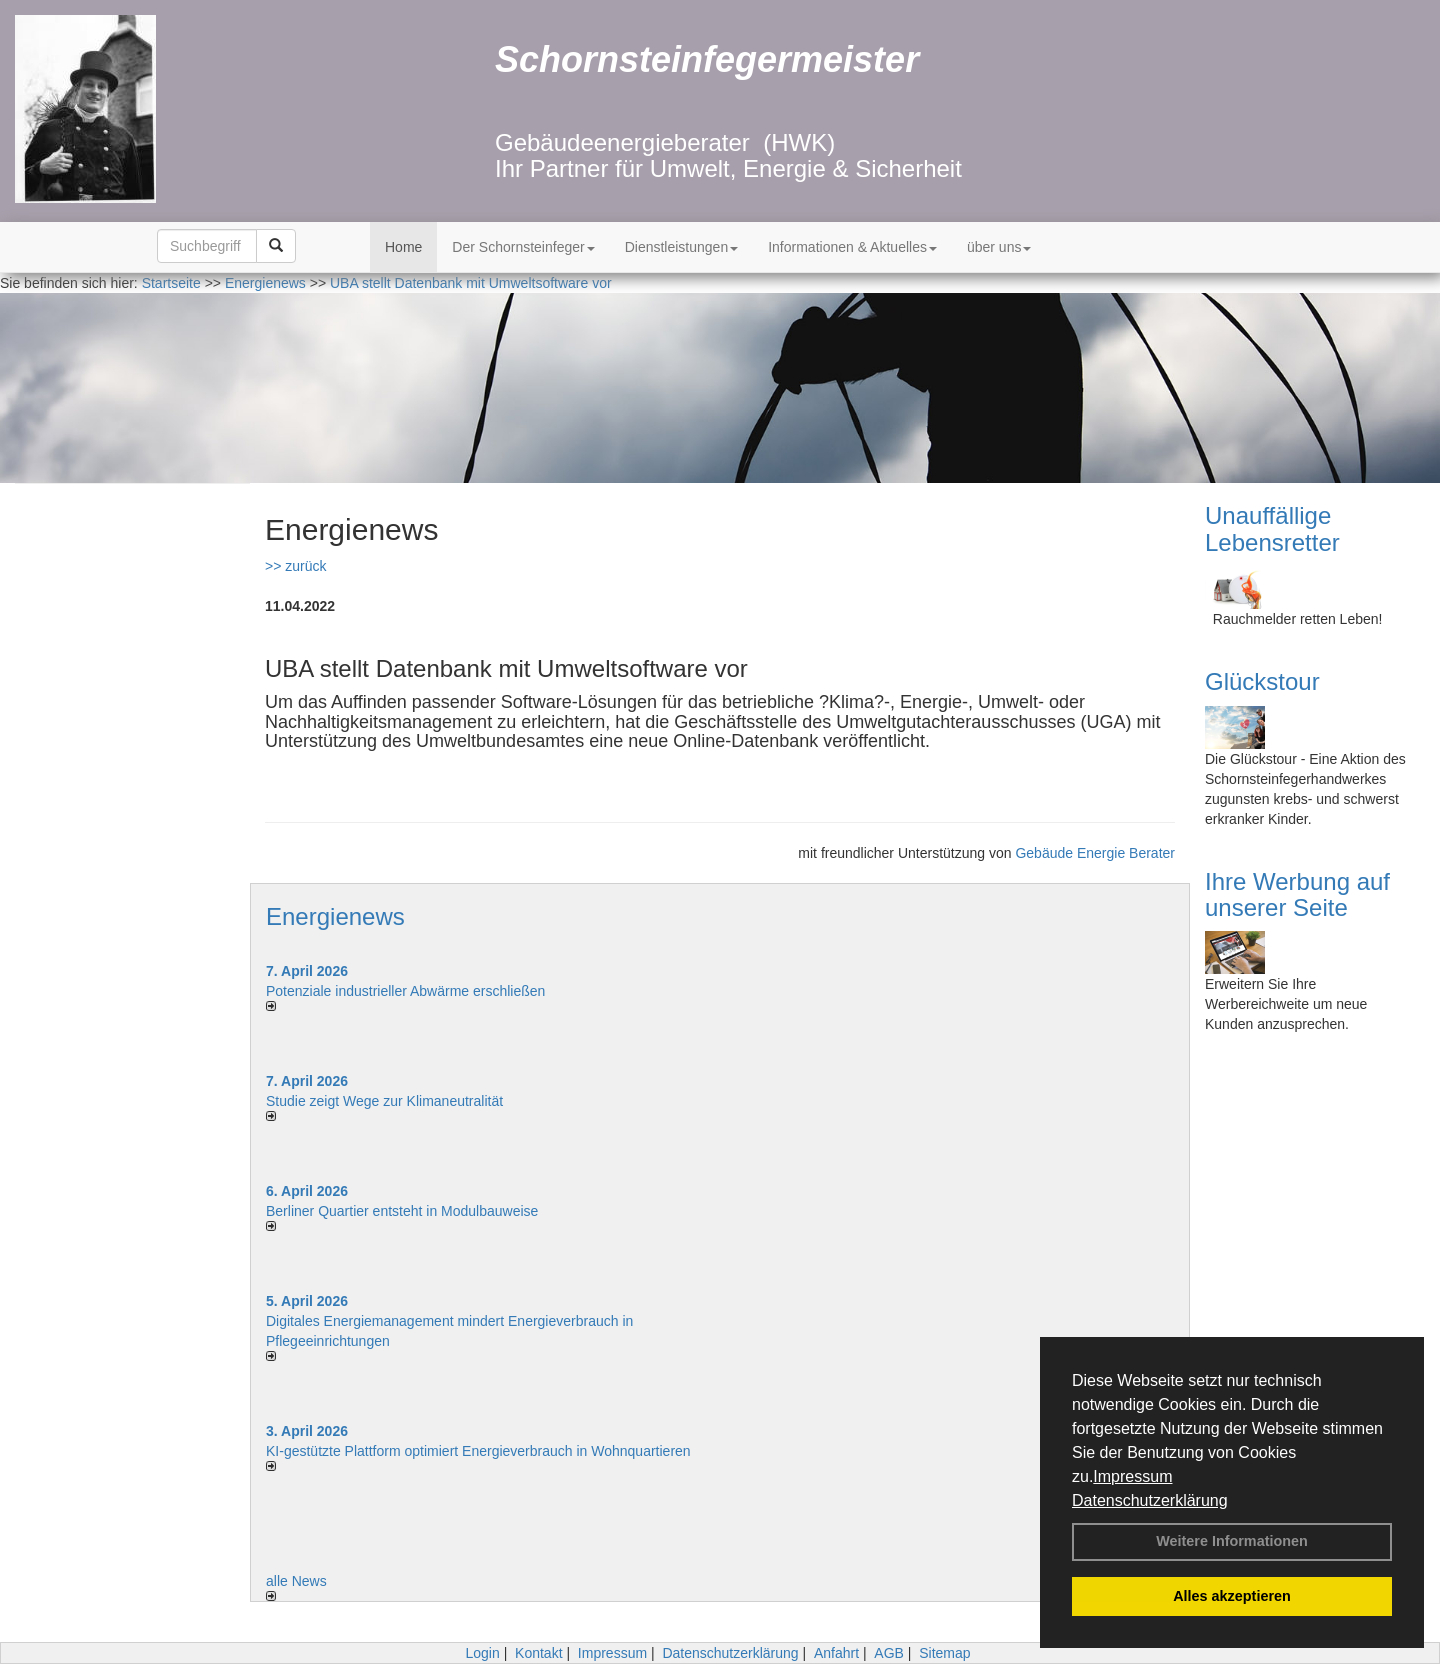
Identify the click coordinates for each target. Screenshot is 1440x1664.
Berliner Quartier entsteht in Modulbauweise (402, 1211)
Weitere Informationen (1232, 1541)
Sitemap (944, 1653)
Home (403, 247)
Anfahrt (836, 1653)
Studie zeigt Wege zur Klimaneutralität (384, 1101)
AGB (889, 1653)
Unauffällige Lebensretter (1272, 528)
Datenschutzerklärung (1150, 1500)
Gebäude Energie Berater (1095, 853)
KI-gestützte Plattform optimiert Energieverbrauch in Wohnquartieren (478, 1451)
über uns (999, 247)
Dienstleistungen (682, 247)
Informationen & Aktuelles (852, 247)
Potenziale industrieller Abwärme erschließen (405, 991)
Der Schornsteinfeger (523, 247)
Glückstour (1262, 681)
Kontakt (538, 1653)
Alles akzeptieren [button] (1232, 1596)
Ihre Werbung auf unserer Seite (1297, 894)
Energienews (335, 916)
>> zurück (295, 566)
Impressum (1132, 1476)
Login (482, 1653)
